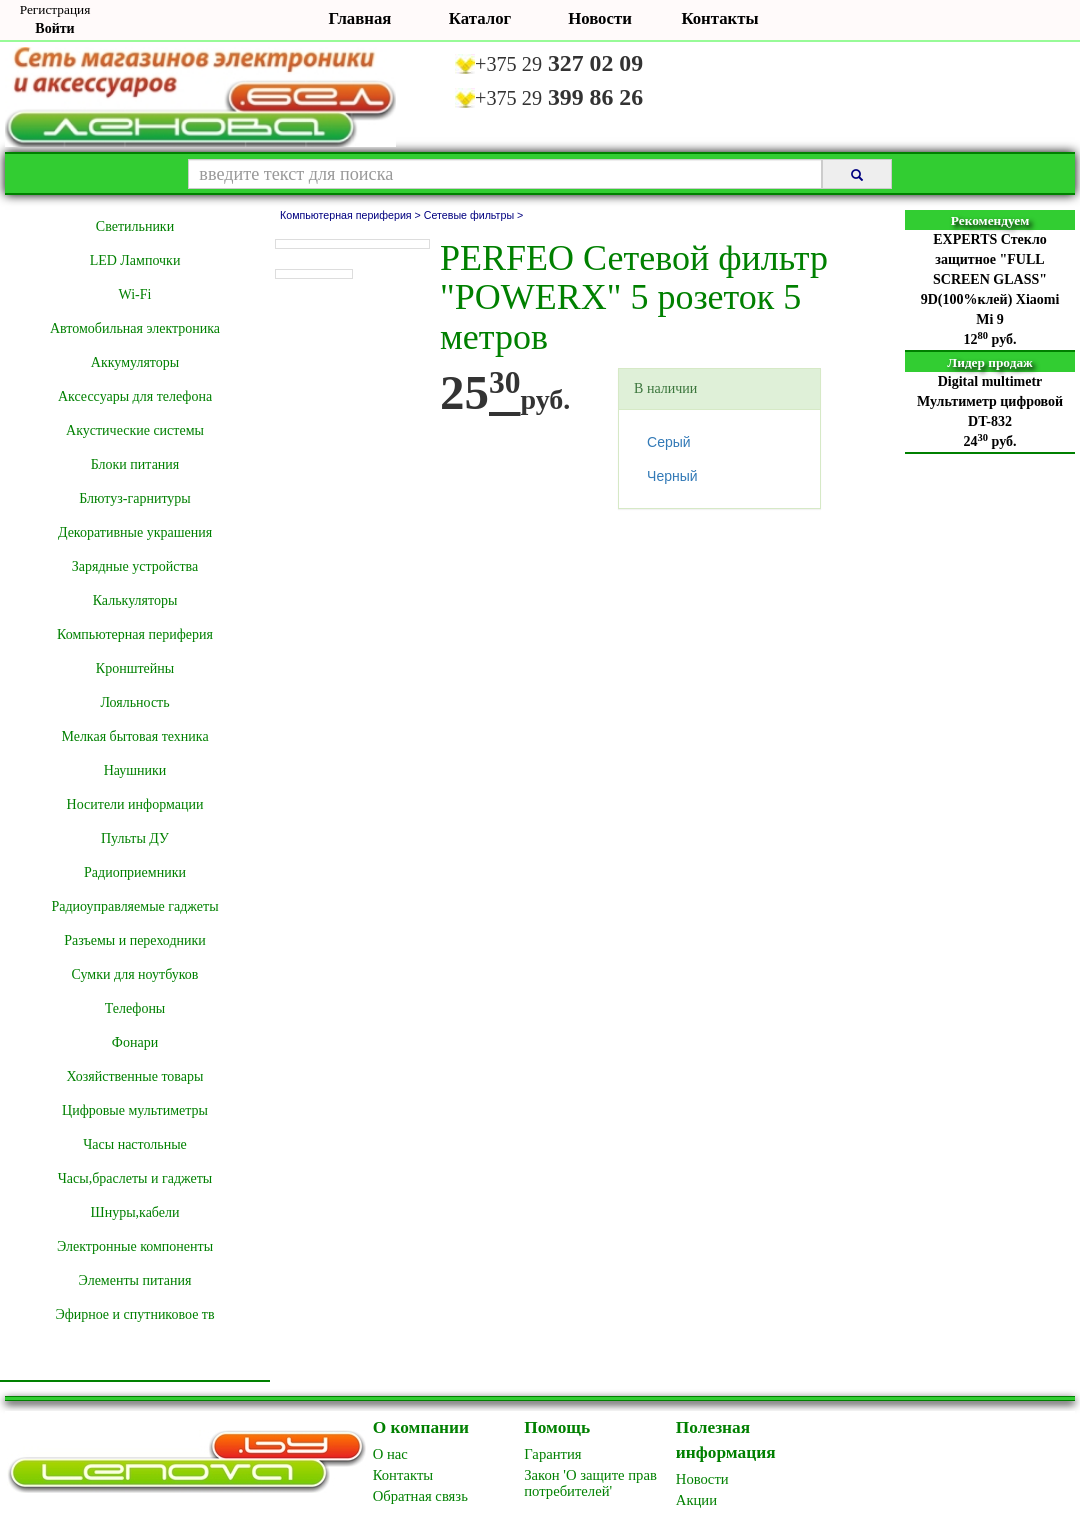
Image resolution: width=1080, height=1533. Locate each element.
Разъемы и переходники (135, 940)
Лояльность (134, 702)
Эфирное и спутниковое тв (134, 1314)
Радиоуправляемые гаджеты (134, 906)
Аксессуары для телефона (135, 396)
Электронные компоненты (135, 1246)
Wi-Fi (135, 294)
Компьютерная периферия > (352, 215)
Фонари (135, 1042)
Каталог (480, 18)
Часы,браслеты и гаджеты (135, 1178)
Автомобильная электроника (135, 328)
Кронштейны (135, 668)
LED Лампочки (135, 260)
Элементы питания (135, 1280)
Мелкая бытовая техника (134, 736)
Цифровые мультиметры (135, 1110)
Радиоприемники (135, 872)
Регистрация (55, 9)
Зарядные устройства (135, 566)
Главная (360, 18)
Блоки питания (135, 464)
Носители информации (135, 804)
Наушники (135, 770)
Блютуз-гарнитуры (135, 498)
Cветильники (135, 226)
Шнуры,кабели (135, 1212)
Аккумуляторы (135, 362)
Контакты (719, 18)
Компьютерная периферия (135, 634)
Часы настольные (135, 1144)
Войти (54, 28)
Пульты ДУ (135, 838)
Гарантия (552, 1454)
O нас (390, 1454)
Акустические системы (135, 430)
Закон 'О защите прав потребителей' (590, 1483)
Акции (696, 1500)
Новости (600, 18)
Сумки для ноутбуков (135, 974)
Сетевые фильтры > (473, 215)
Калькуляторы (135, 600)
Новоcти (702, 1479)
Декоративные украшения (135, 532)
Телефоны (135, 1008)
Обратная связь (420, 1496)
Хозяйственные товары (135, 1076)
